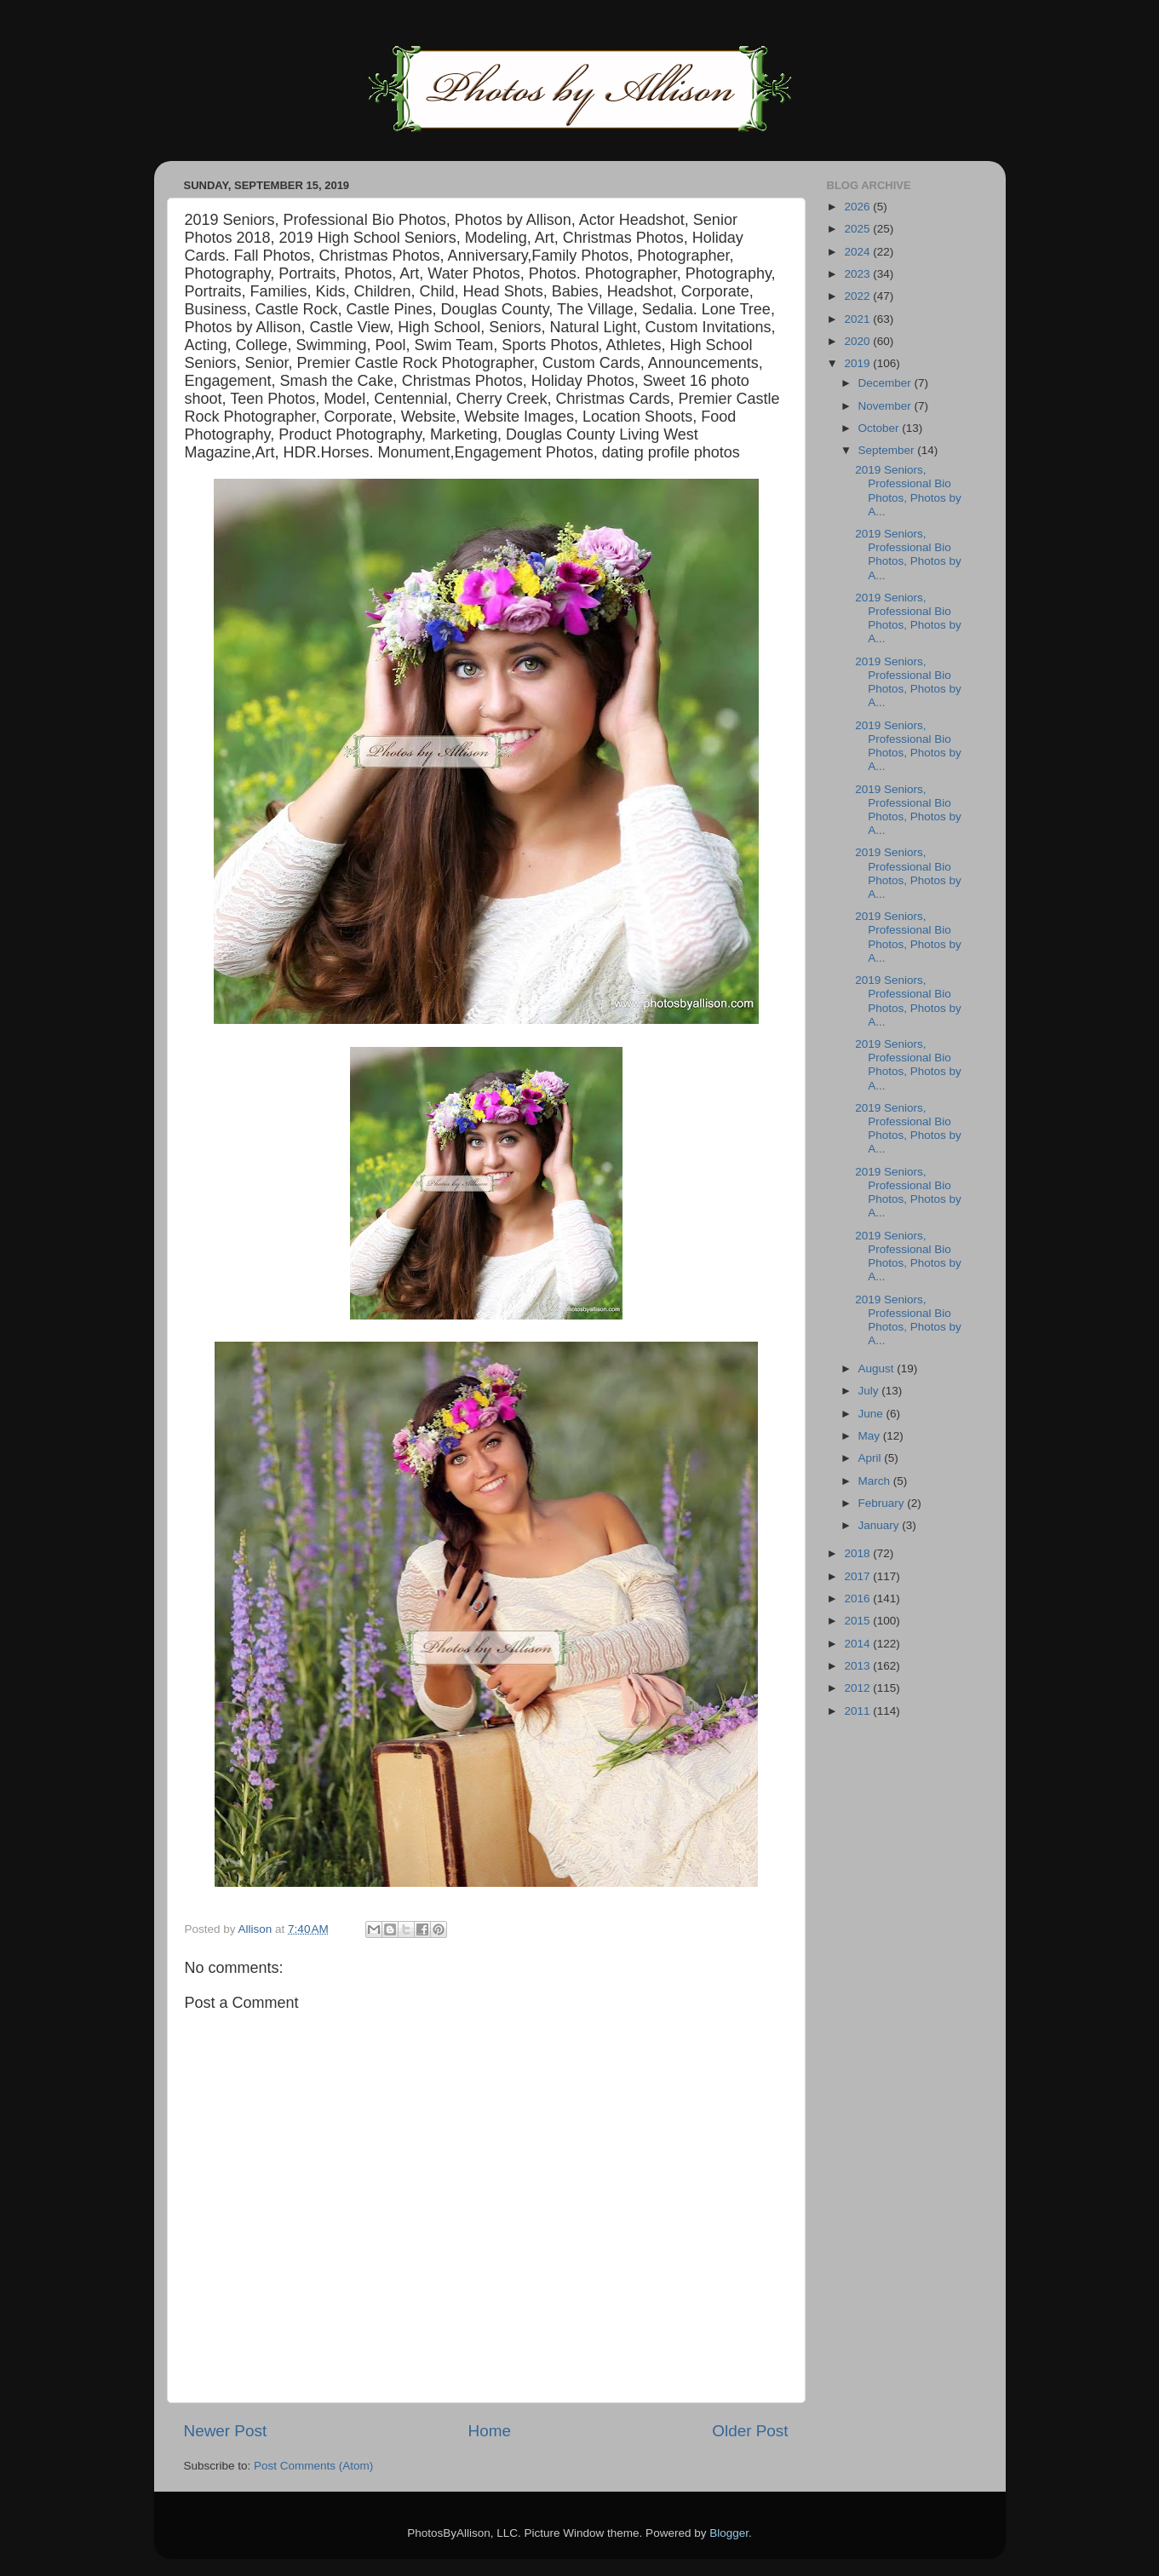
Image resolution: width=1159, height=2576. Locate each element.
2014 (858, 1643)
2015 (858, 1620)
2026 (858, 206)
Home (489, 2431)
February (883, 1503)
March (875, 1481)
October (880, 428)
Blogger (729, 2533)
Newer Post (225, 2431)
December (886, 383)
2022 (858, 296)
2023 (858, 273)
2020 (858, 341)
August (878, 1368)
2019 (858, 363)
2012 (858, 1688)
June (872, 1413)
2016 (858, 1598)
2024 (858, 251)
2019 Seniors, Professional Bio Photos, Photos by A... (908, 490)
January (880, 1525)
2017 (858, 1576)
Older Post (750, 2431)
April (871, 1458)
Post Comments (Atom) (313, 2465)
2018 (858, 1553)
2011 (858, 1711)
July (870, 1390)
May (870, 1435)
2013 (858, 1665)
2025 (858, 228)
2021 (858, 319)
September (888, 450)
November (886, 406)
